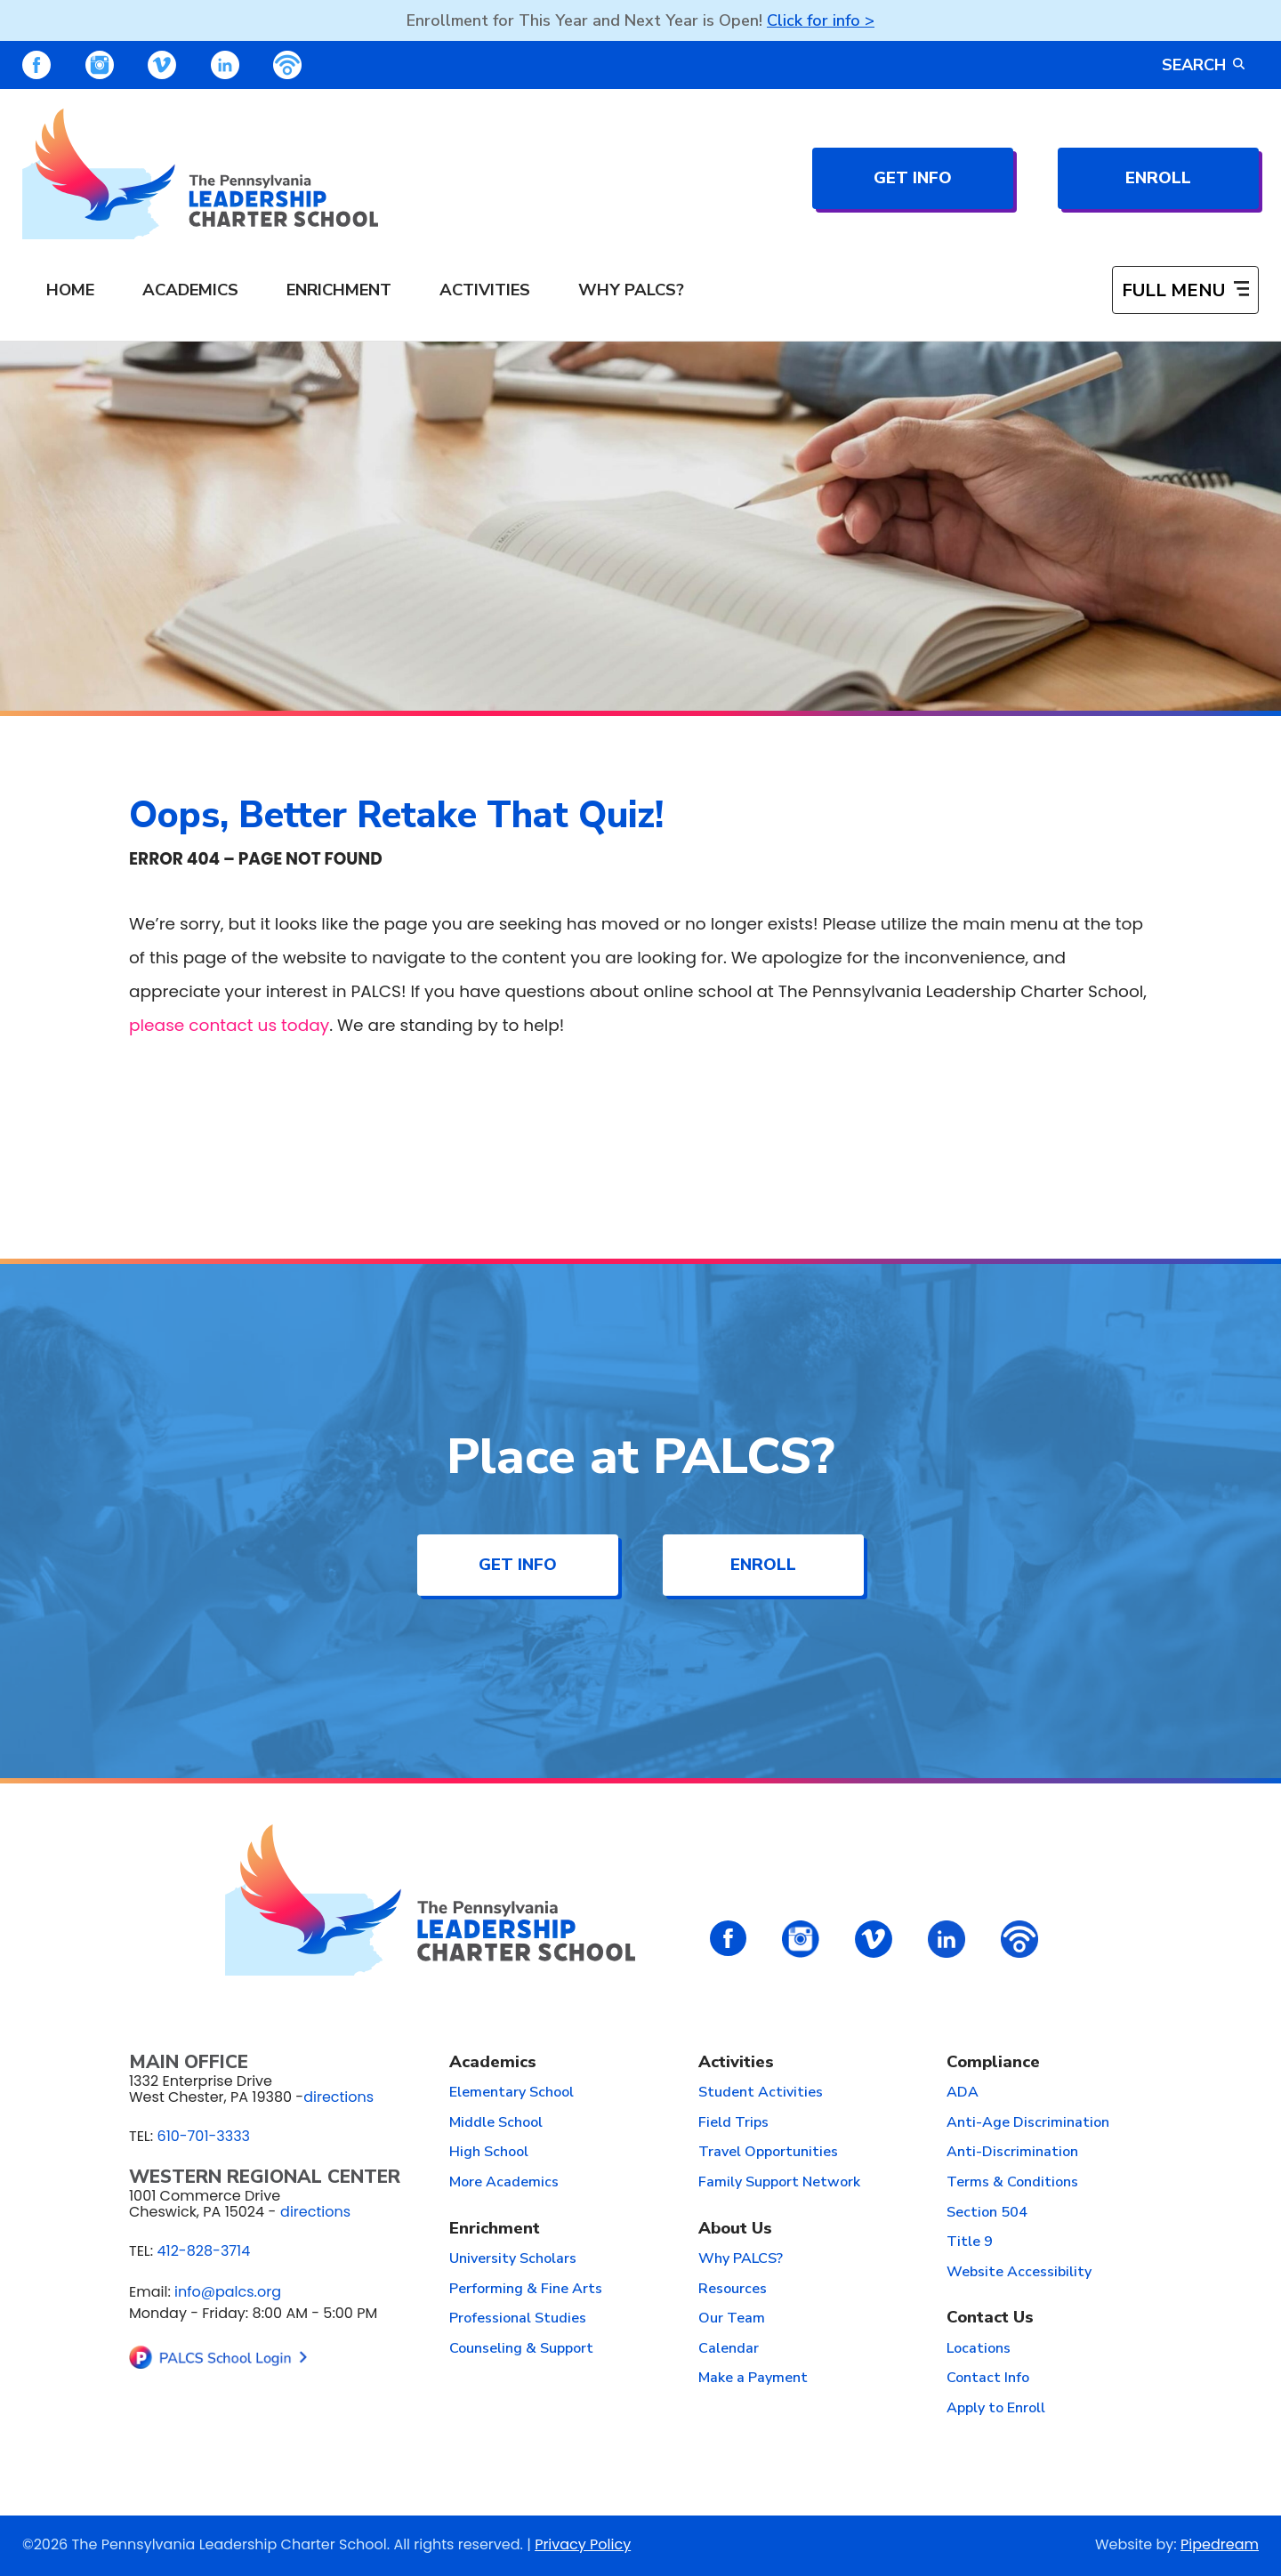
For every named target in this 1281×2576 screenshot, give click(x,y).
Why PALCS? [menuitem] (631, 290)
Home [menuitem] (70, 290)
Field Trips (733, 2123)
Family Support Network (779, 2183)
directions (338, 2097)
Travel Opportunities (768, 2153)
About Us (735, 2229)
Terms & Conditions (1012, 2183)
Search (1203, 65)
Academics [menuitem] (190, 290)
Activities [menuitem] (484, 290)
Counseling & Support (521, 2349)
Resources (732, 2290)
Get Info (913, 177)
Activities (736, 2063)
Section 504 (987, 2213)
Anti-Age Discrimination (1028, 2123)
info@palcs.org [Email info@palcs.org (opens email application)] (227, 2292)
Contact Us (990, 2318)
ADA (963, 2093)
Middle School (496, 2123)
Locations (979, 2349)
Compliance (993, 2063)
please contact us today (229, 1025)
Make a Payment (753, 2379)
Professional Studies (517, 2319)
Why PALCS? (740, 2259)
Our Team (731, 2319)
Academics (492, 2063)
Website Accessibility (1019, 2273)
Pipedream (1219, 2544)
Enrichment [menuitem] (338, 290)
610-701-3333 (203, 2136)
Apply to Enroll (996, 2409)
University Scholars (512, 2259)
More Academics (504, 2183)
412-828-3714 (203, 2251)
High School (488, 2153)
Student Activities (760, 2093)
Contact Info (988, 2379)
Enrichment (494, 2229)
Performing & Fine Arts (525, 2290)
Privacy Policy (583, 2544)
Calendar (728, 2349)
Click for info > (820, 20)
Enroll (1158, 177)
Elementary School (511, 2093)
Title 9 (970, 2242)
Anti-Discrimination (1012, 2153)
